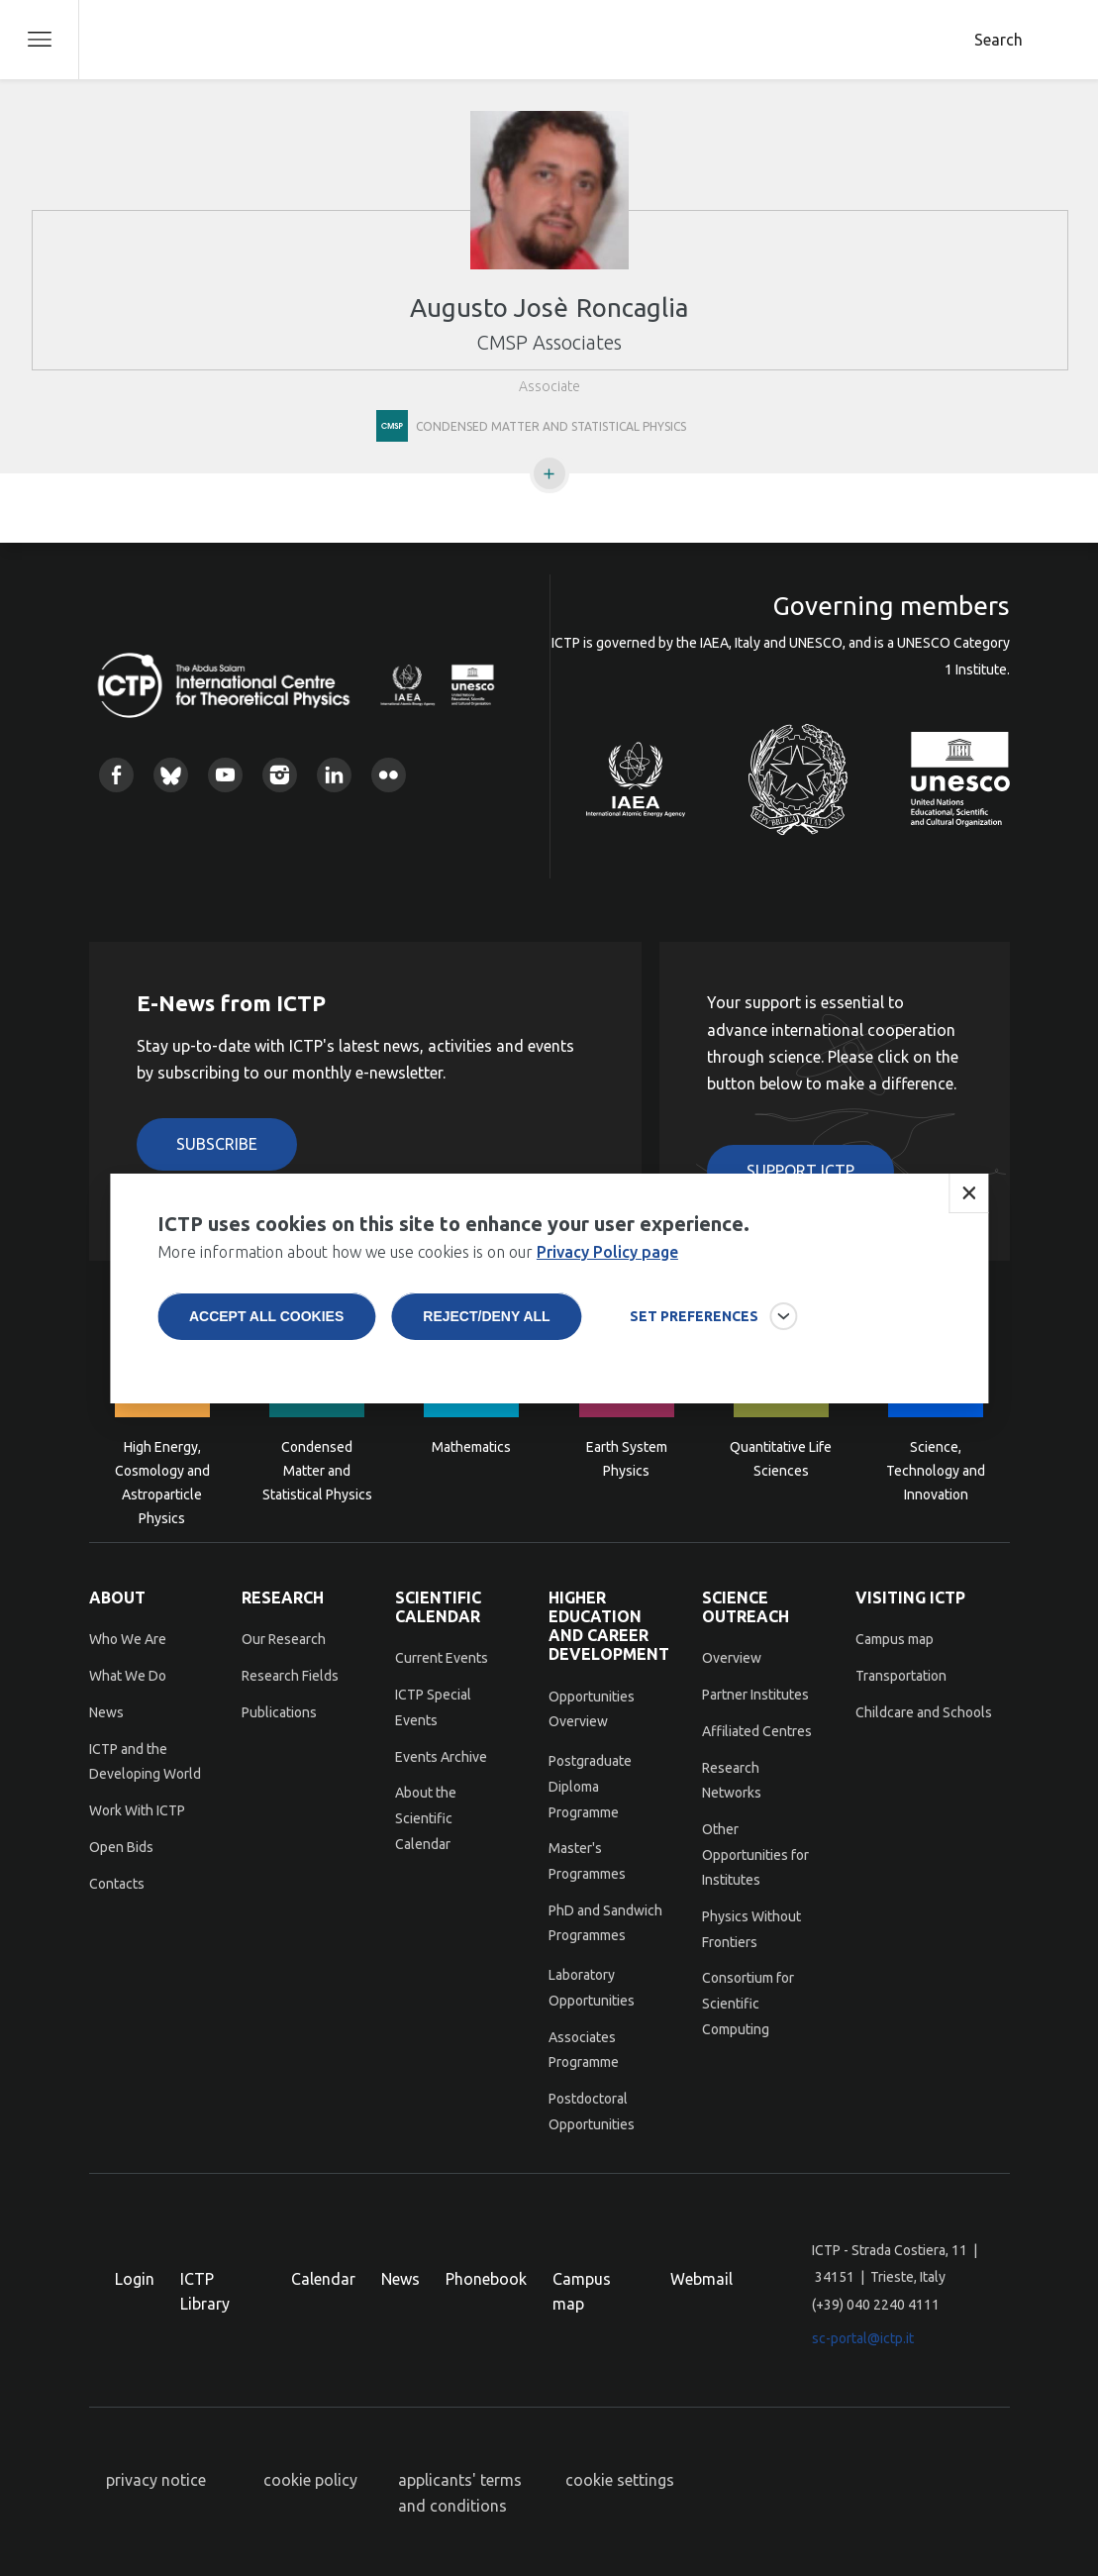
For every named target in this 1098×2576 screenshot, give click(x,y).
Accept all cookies (266, 1342)
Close (968, 1219)
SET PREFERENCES (694, 1342)
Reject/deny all (486, 1342)
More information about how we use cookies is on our (417, 1278)
